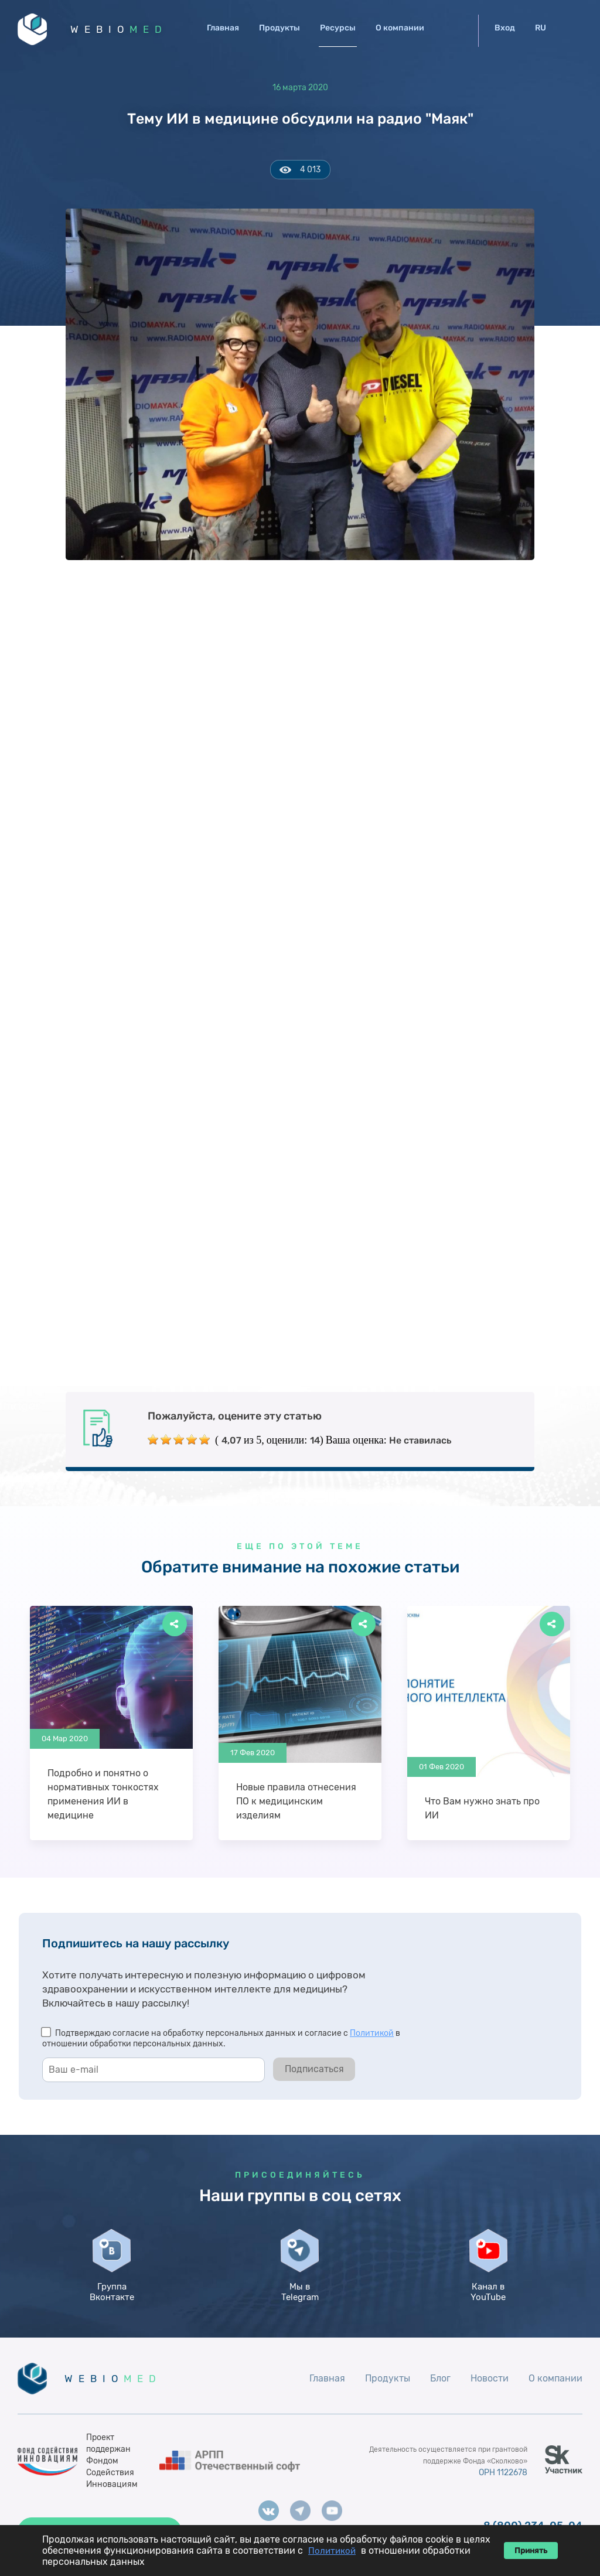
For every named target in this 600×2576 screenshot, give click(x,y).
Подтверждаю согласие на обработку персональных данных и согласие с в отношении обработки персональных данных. (221, 2038)
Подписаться (314, 2069)
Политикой (372, 2033)
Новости (490, 2378)
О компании (400, 28)
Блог (440, 2378)
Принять (530, 2550)
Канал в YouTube (488, 2291)
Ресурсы (338, 28)
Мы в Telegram (300, 2291)
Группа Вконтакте (112, 2291)
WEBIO (119, 29)
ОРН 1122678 (503, 2473)
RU (540, 28)
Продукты (279, 28)
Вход (505, 28)
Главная (223, 28)
